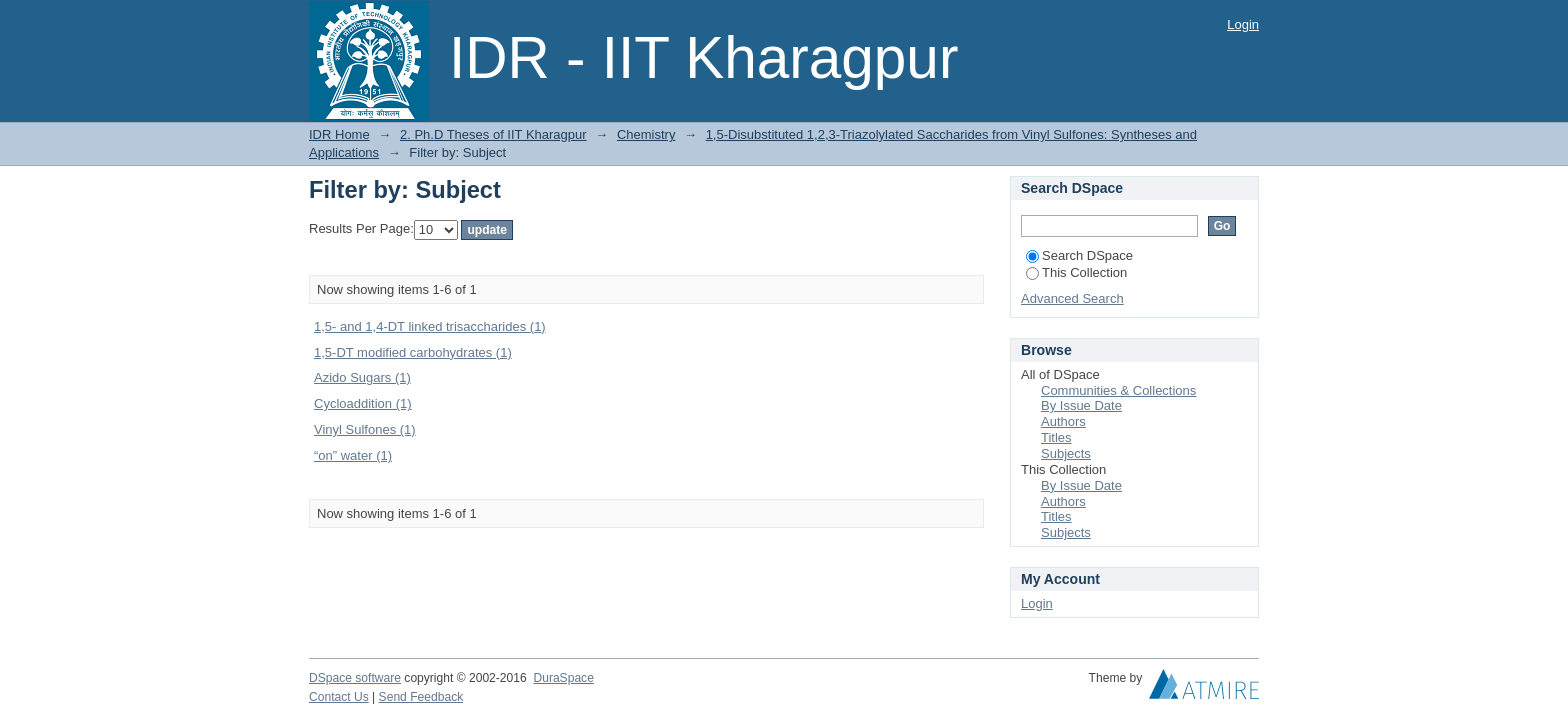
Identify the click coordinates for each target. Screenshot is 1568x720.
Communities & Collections (1118, 390)
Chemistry (646, 134)
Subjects (1066, 453)
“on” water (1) (353, 455)
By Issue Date (1081, 405)
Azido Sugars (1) (362, 377)
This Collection (1076, 272)
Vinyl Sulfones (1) (365, 429)
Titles (1056, 437)
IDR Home (339, 134)
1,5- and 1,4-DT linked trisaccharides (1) (430, 326)
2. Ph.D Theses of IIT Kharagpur (493, 134)
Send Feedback (421, 697)
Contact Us (339, 697)
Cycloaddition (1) (363, 403)
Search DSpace (1079, 255)
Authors (1063, 421)
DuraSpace (563, 678)
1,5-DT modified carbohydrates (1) (413, 352)
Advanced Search (1072, 298)
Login (1243, 24)
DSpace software (355, 678)
